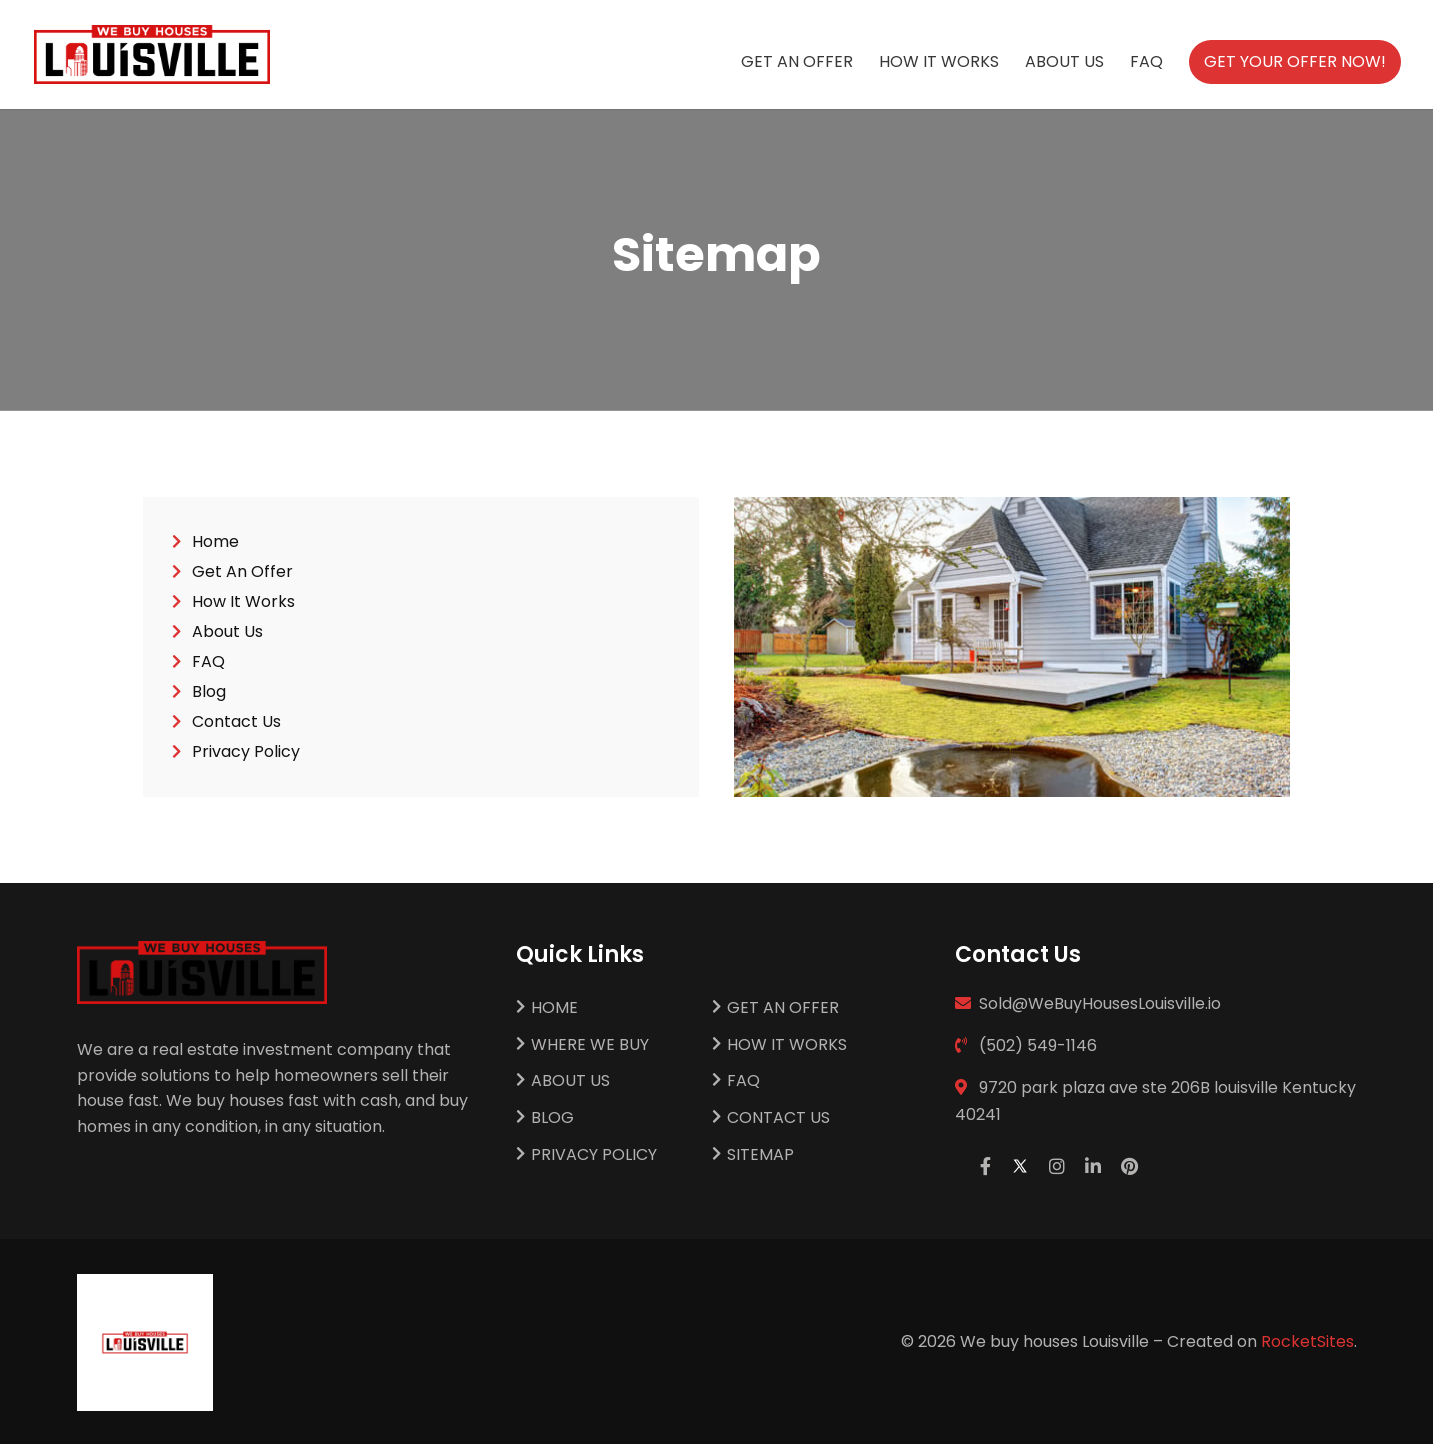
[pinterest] (1129, 1166)
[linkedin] (1093, 1166)
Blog (209, 694)
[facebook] (985, 1166)
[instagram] (1057, 1166)
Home (215, 544)
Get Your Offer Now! (1295, 61)
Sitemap (760, 1155)
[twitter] (1020, 1166)
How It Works (939, 64)
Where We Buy (590, 1045)
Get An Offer (797, 64)
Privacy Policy (246, 754)
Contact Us (236, 724)
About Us (1064, 64)
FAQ (1146, 64)
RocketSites (1307, 1341)
